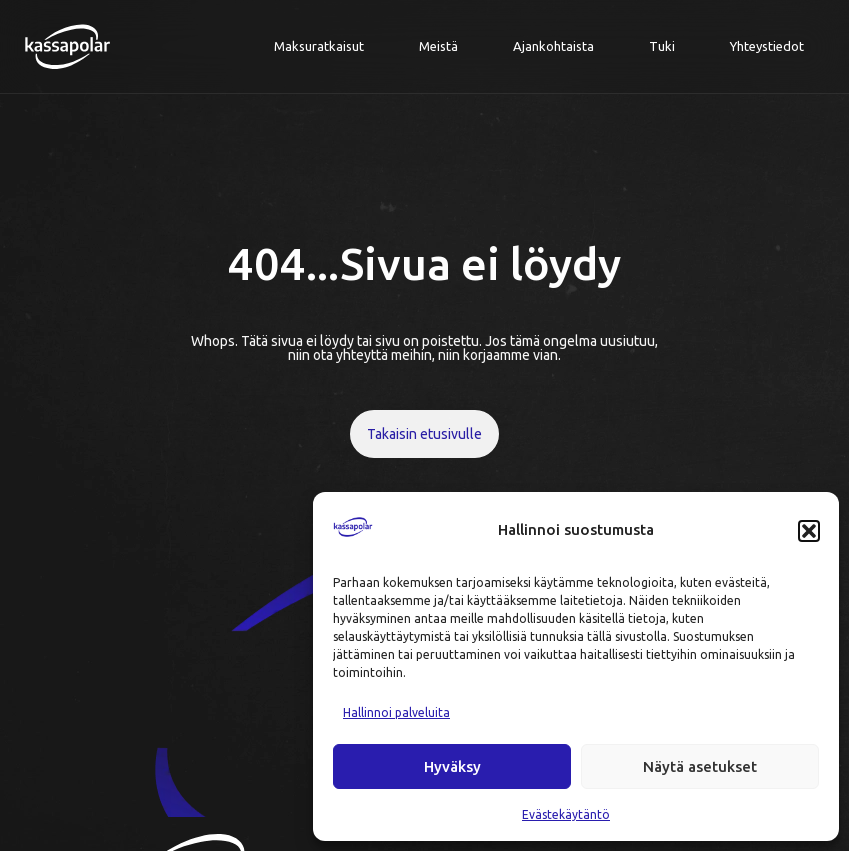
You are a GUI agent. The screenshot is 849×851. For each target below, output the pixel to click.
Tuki (662, 46)
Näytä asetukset (700, 766)
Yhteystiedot (767, 46)
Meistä (438, 46)
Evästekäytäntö (566, 814)
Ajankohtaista (553, 46)
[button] (809, 531)
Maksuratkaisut (319, 46)
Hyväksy (452, 766)
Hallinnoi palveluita (396, 712)
